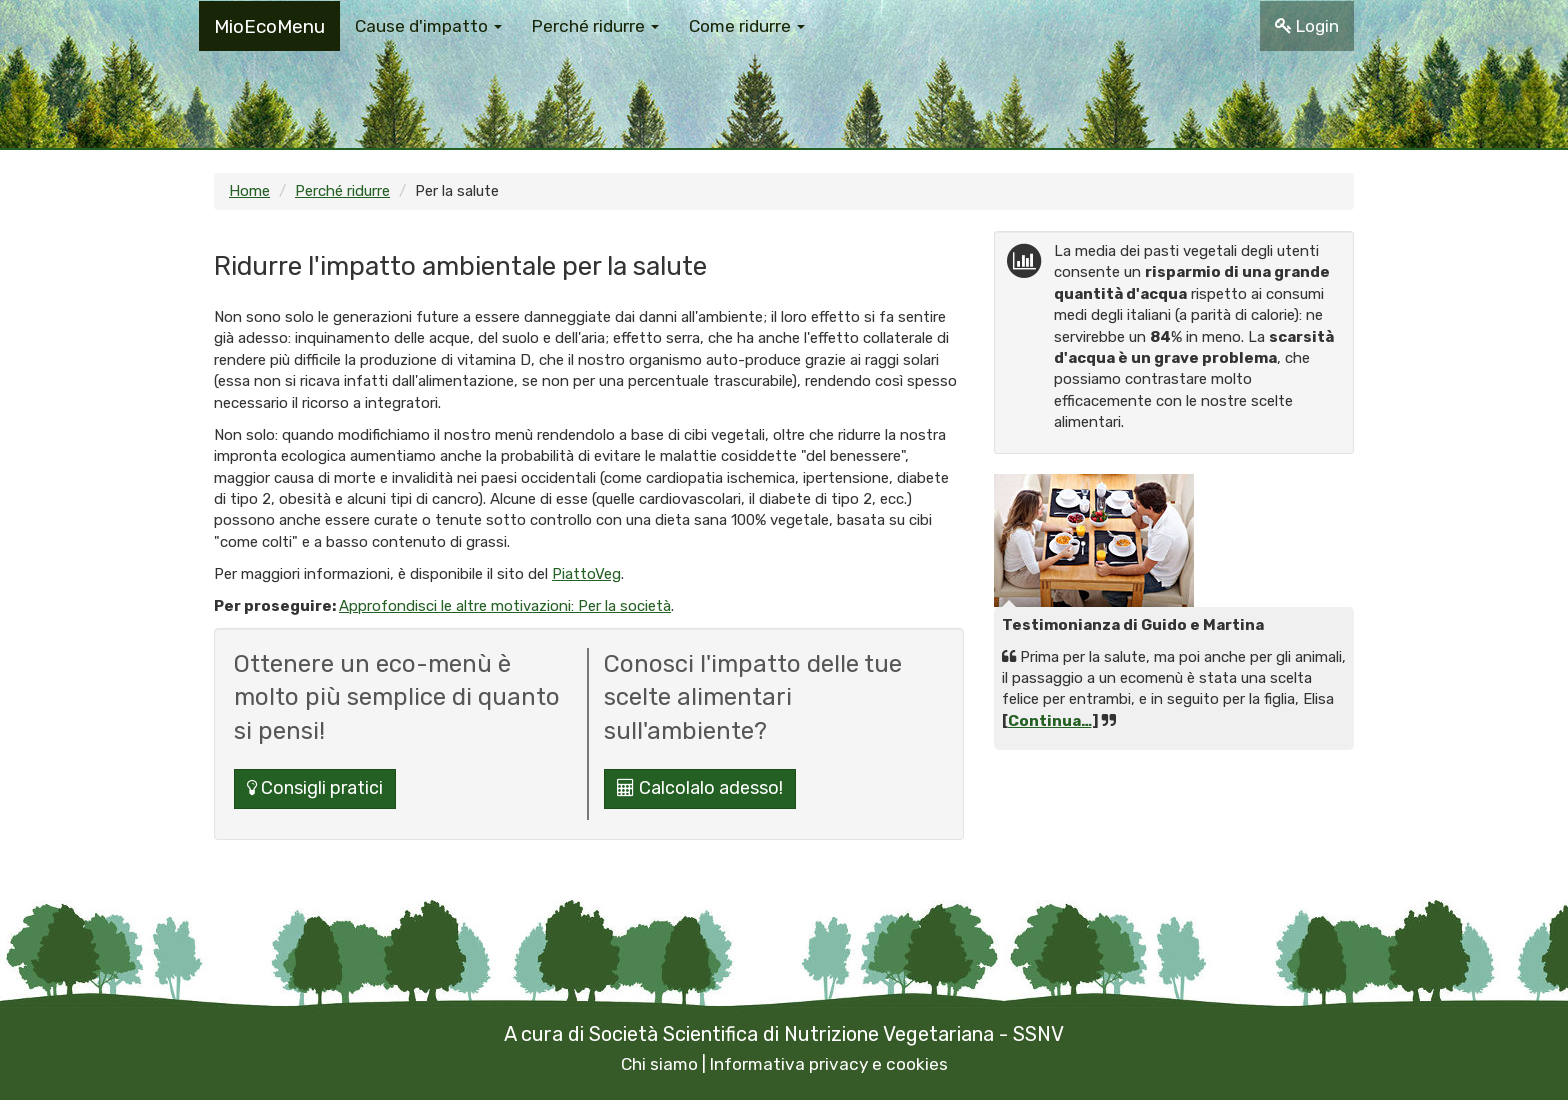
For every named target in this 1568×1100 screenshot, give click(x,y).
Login (1307, 26)
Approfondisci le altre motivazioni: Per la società (505, 606)
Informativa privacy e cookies (829, 1064)
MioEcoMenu (269, 26)
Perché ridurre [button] (595, 26)
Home (249, 191)
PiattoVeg (586, 574)
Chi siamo (659, 1064)
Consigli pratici (315, 788)
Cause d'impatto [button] (428, 26)
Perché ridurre (342, 191)
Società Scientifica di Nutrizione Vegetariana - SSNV (826, 1034)
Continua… (1050, 721)
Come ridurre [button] (747, 26)
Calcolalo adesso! (700, 788)
